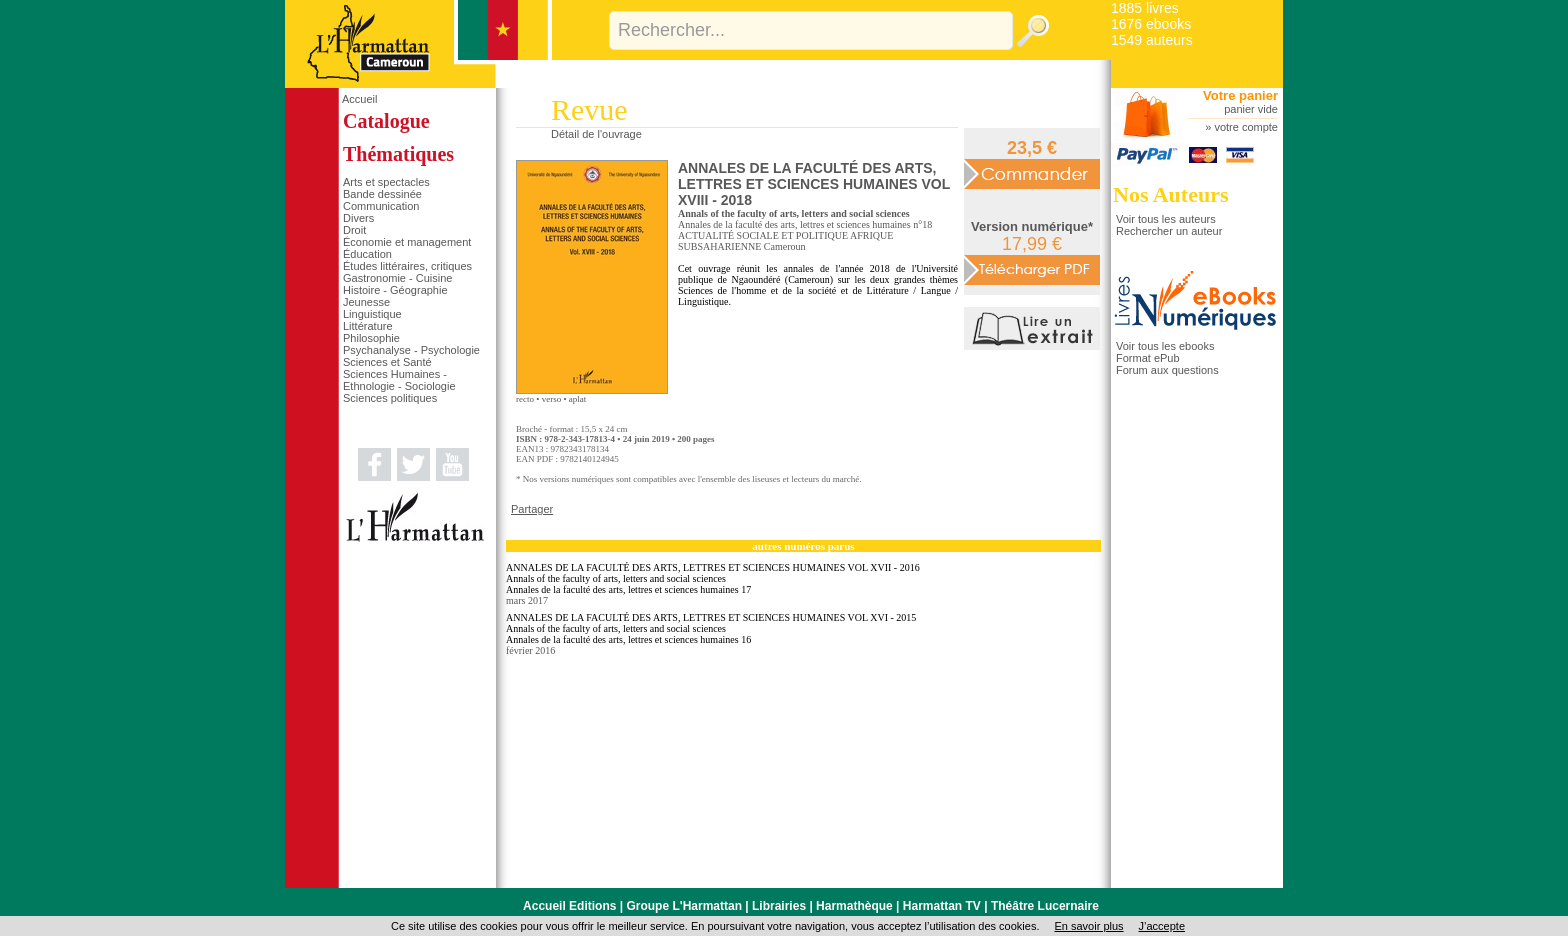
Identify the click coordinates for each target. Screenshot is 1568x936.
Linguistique (372, 314)
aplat (578, 399)
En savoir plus (1088, 926)
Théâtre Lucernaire (1045, 906)
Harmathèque (854, 906)
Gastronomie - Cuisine (397, 278)
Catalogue (386, 121)
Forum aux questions (1167, 370)
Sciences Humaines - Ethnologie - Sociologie (399, 380)
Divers (358, 218)
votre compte (1246, 127)
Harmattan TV (942, 906)
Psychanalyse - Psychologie (411, 350)
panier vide (1251, 109)
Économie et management (407, 242)
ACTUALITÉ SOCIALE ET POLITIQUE (763, 235)
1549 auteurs (1152, 40)
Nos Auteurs (1171, 194)
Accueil (359, 99)
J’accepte (1162, 926)
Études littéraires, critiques (407, 266)
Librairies (779, 906)
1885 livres (1145, 8)
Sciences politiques (390, 398)
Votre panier (1240, 95)
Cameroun (785, 246)
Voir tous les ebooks (1165, 346)
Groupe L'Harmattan (684, 906)
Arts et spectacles (386, 182)
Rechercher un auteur (1169, 231)
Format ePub (1148, 358)
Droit (354, 230)
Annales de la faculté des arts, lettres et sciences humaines (794, 224)
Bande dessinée (382, 194)
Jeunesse (366, 302)
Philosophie (371, 338)
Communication (381, 206)
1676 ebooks (1151, 24)
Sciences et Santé (387, 362)
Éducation (367, 254)
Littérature (368, 326)
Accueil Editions (569, 906)
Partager (532, 509)
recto (525, 399)
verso (552, 399)
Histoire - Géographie (395, 290)
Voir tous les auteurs (1166, 219)
